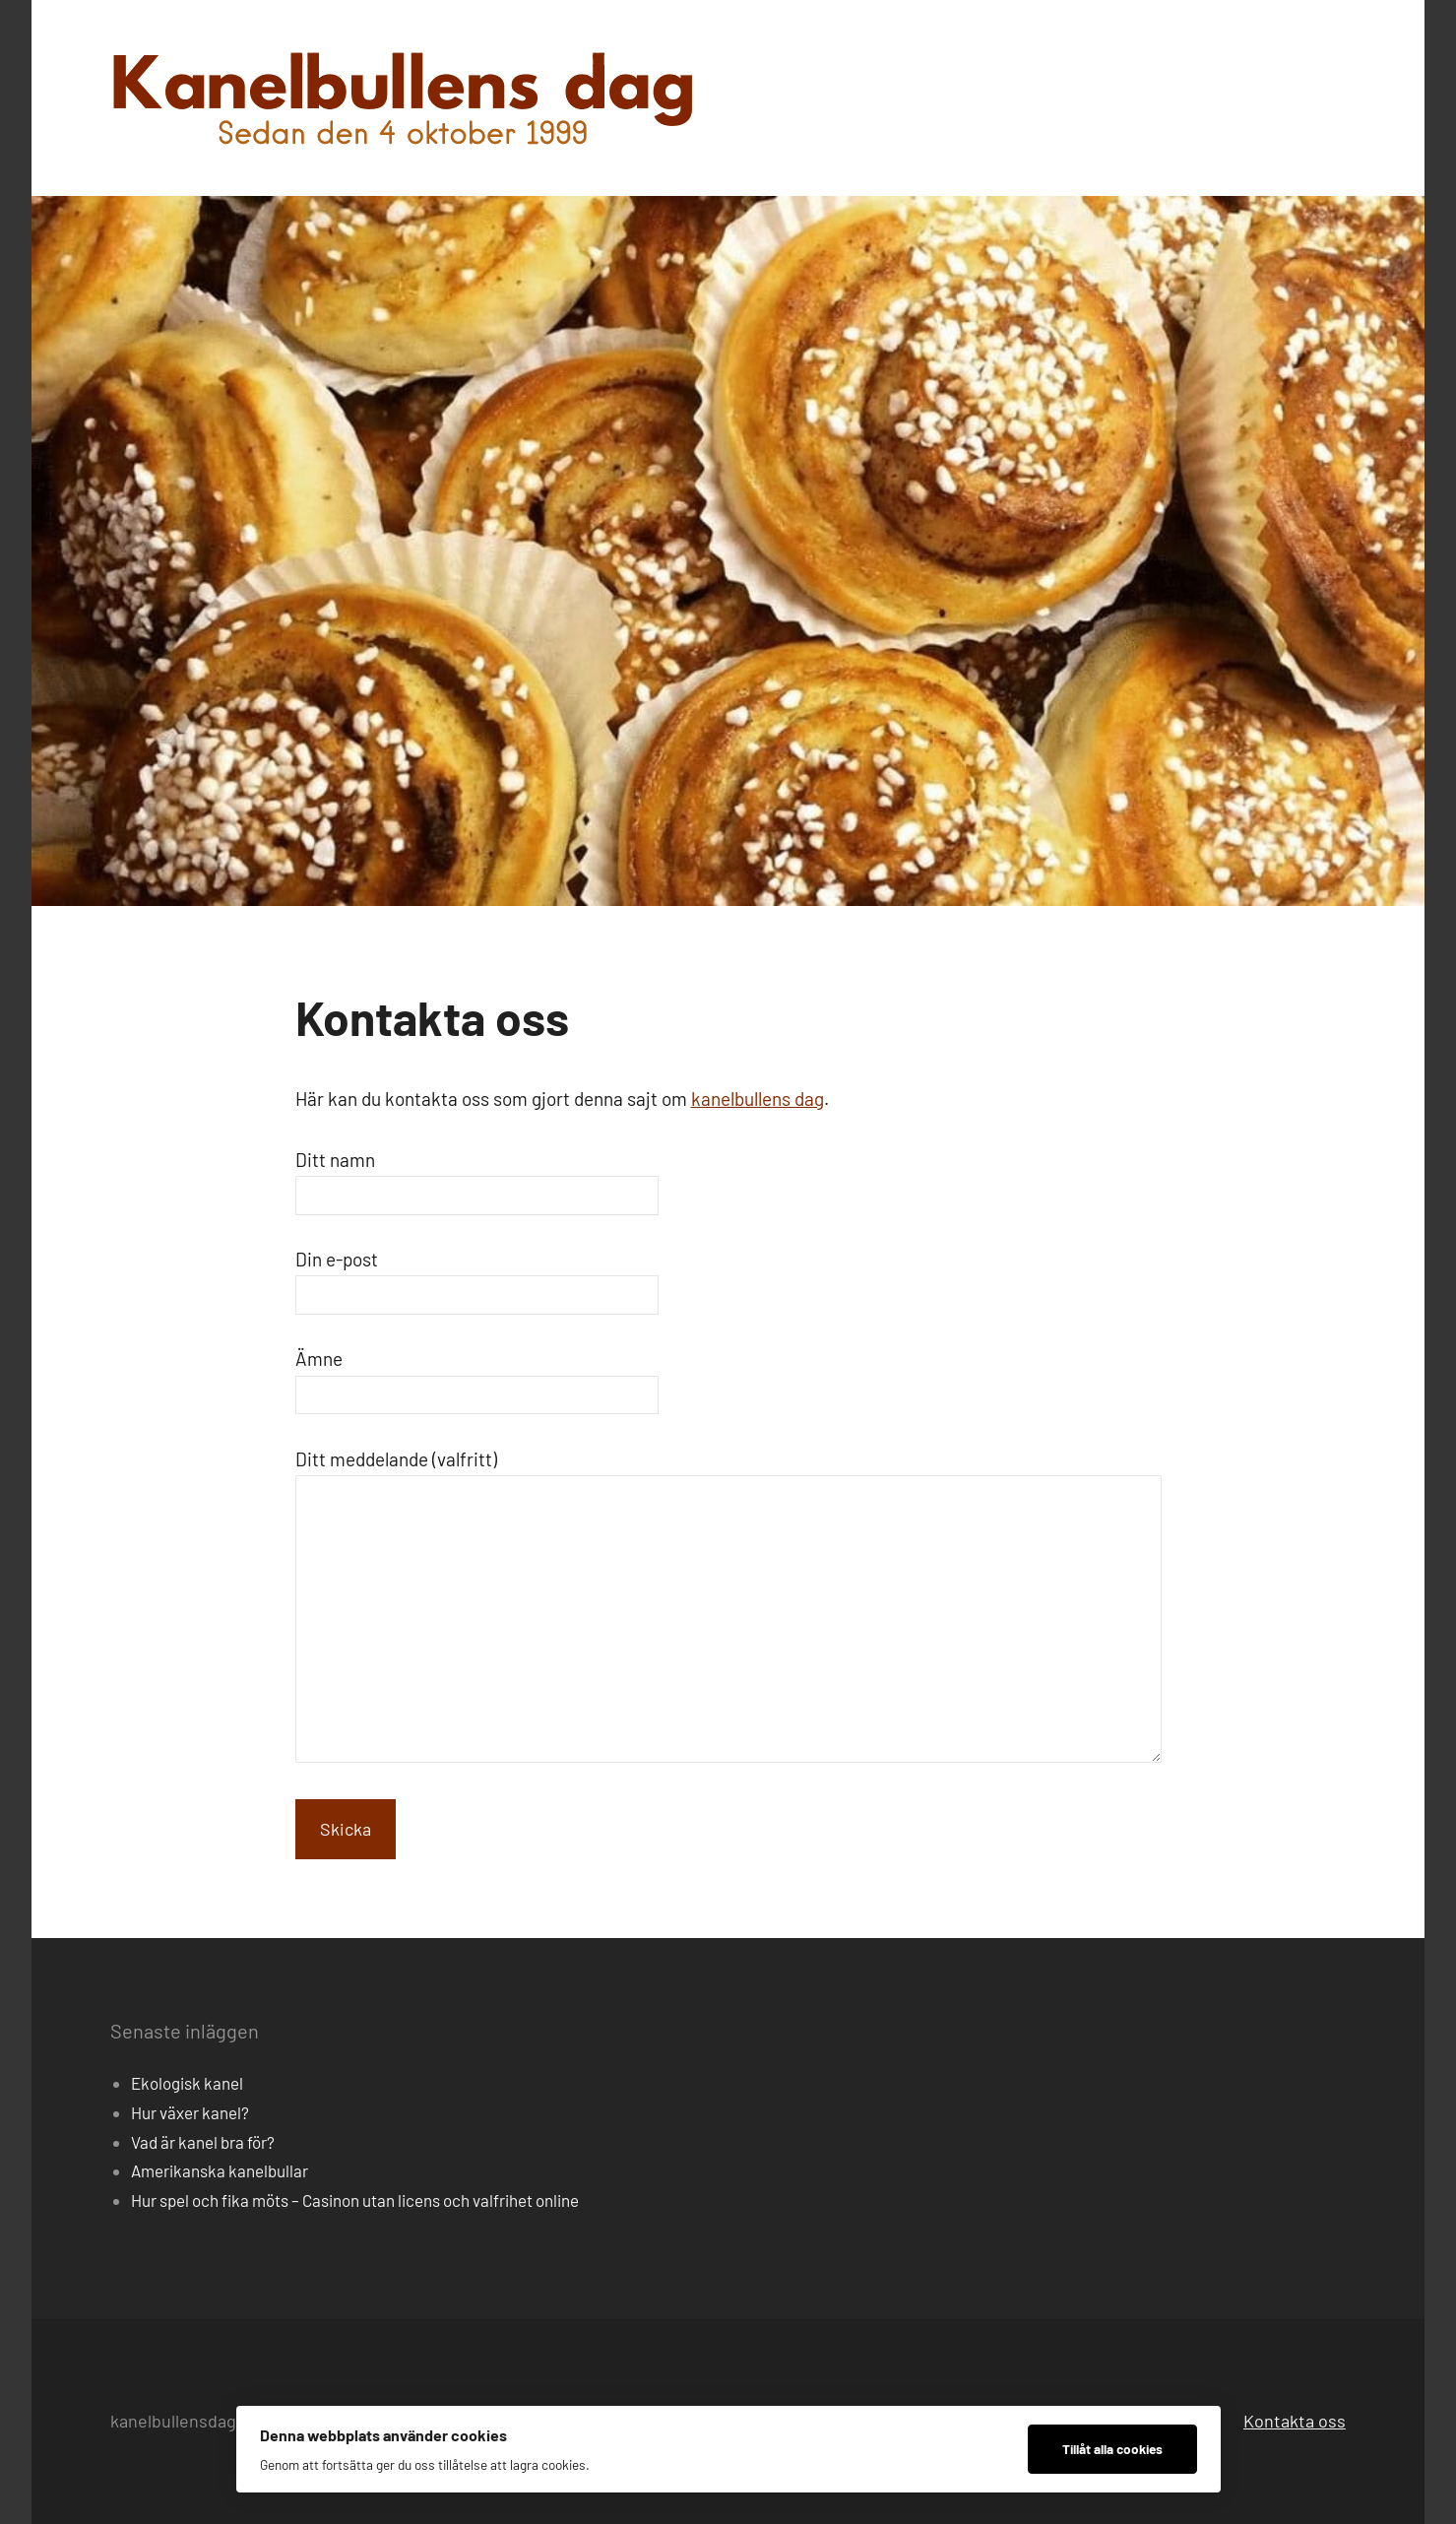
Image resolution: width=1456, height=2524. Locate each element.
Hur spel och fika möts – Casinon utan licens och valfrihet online (355, 2200)
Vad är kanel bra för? (203, 2142)
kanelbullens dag (757, 1098)
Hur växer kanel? (190, 2112)
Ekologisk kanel (187, 2083)
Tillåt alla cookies (1112, 2448)
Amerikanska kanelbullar (219, 2170)
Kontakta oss (1294, 2420)
